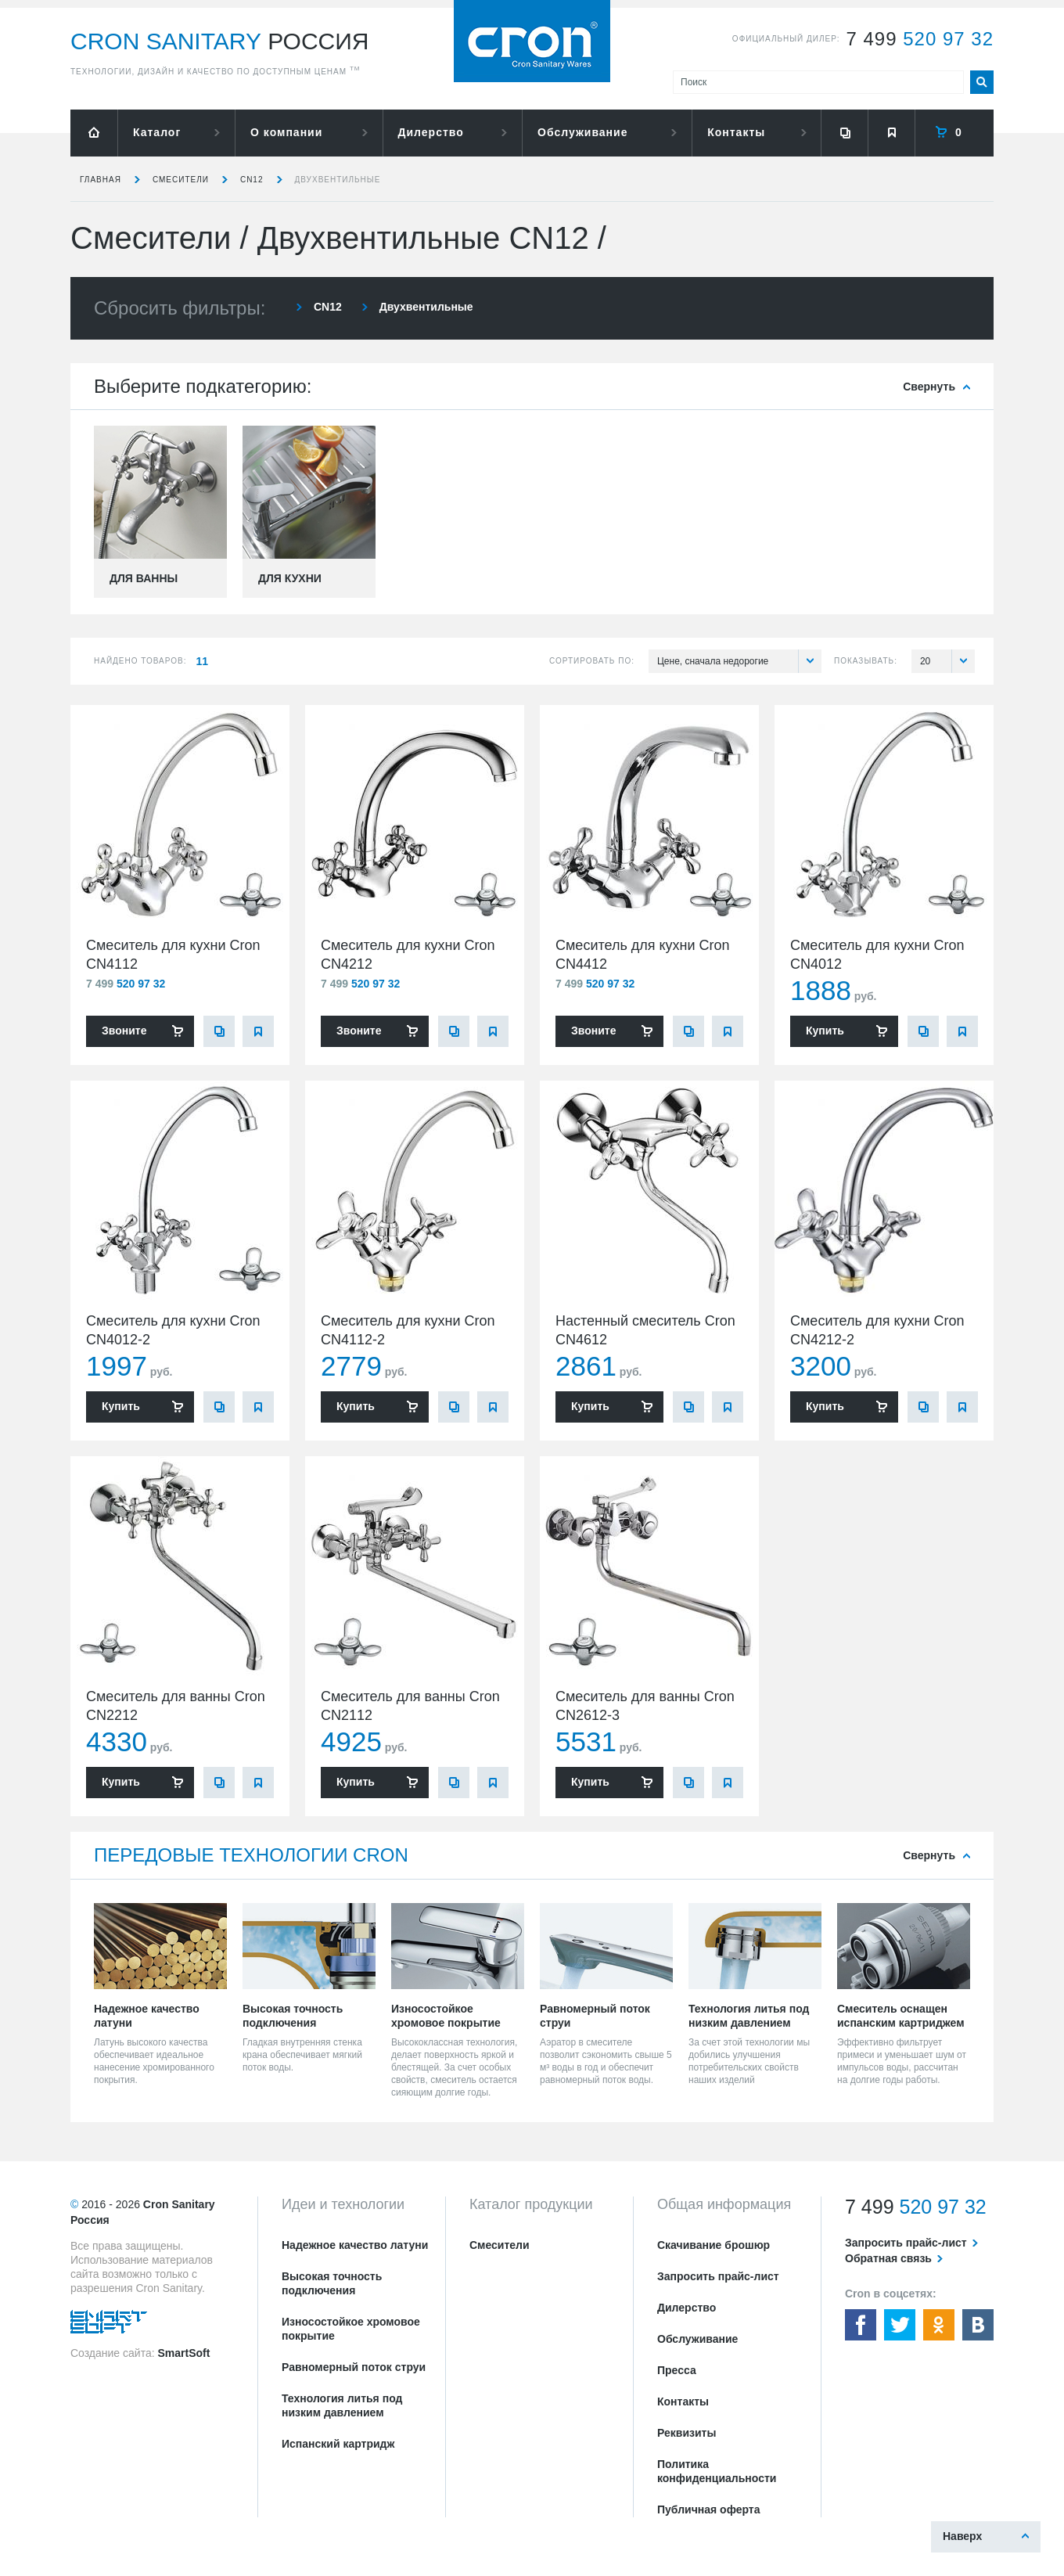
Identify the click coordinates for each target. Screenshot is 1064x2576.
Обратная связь (888, 2258)
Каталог (157, 132)
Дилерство (431, 132)
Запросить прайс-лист (718, 2276)
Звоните (124, 1030)
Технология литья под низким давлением (342, 2405)
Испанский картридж (338, 2443)
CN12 (252, 179)
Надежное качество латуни (355, 2245)
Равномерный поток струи (354, 2367)
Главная (100, 179)
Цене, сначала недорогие (739, 661)
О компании (286, 132)
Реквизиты (686, 2433)
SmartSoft (183, 2353)
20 (947, 661)
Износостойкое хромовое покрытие (351, 2328)
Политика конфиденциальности (716, 2471)
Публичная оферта (708, 2509)
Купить (825, 1030)
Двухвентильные (338, 179)
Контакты (736, 132)
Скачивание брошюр (713, 2245)
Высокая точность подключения (332, 2283)
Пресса (676, 2370)
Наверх (962, 2536)
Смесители (181, 179)
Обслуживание (582, 132)
